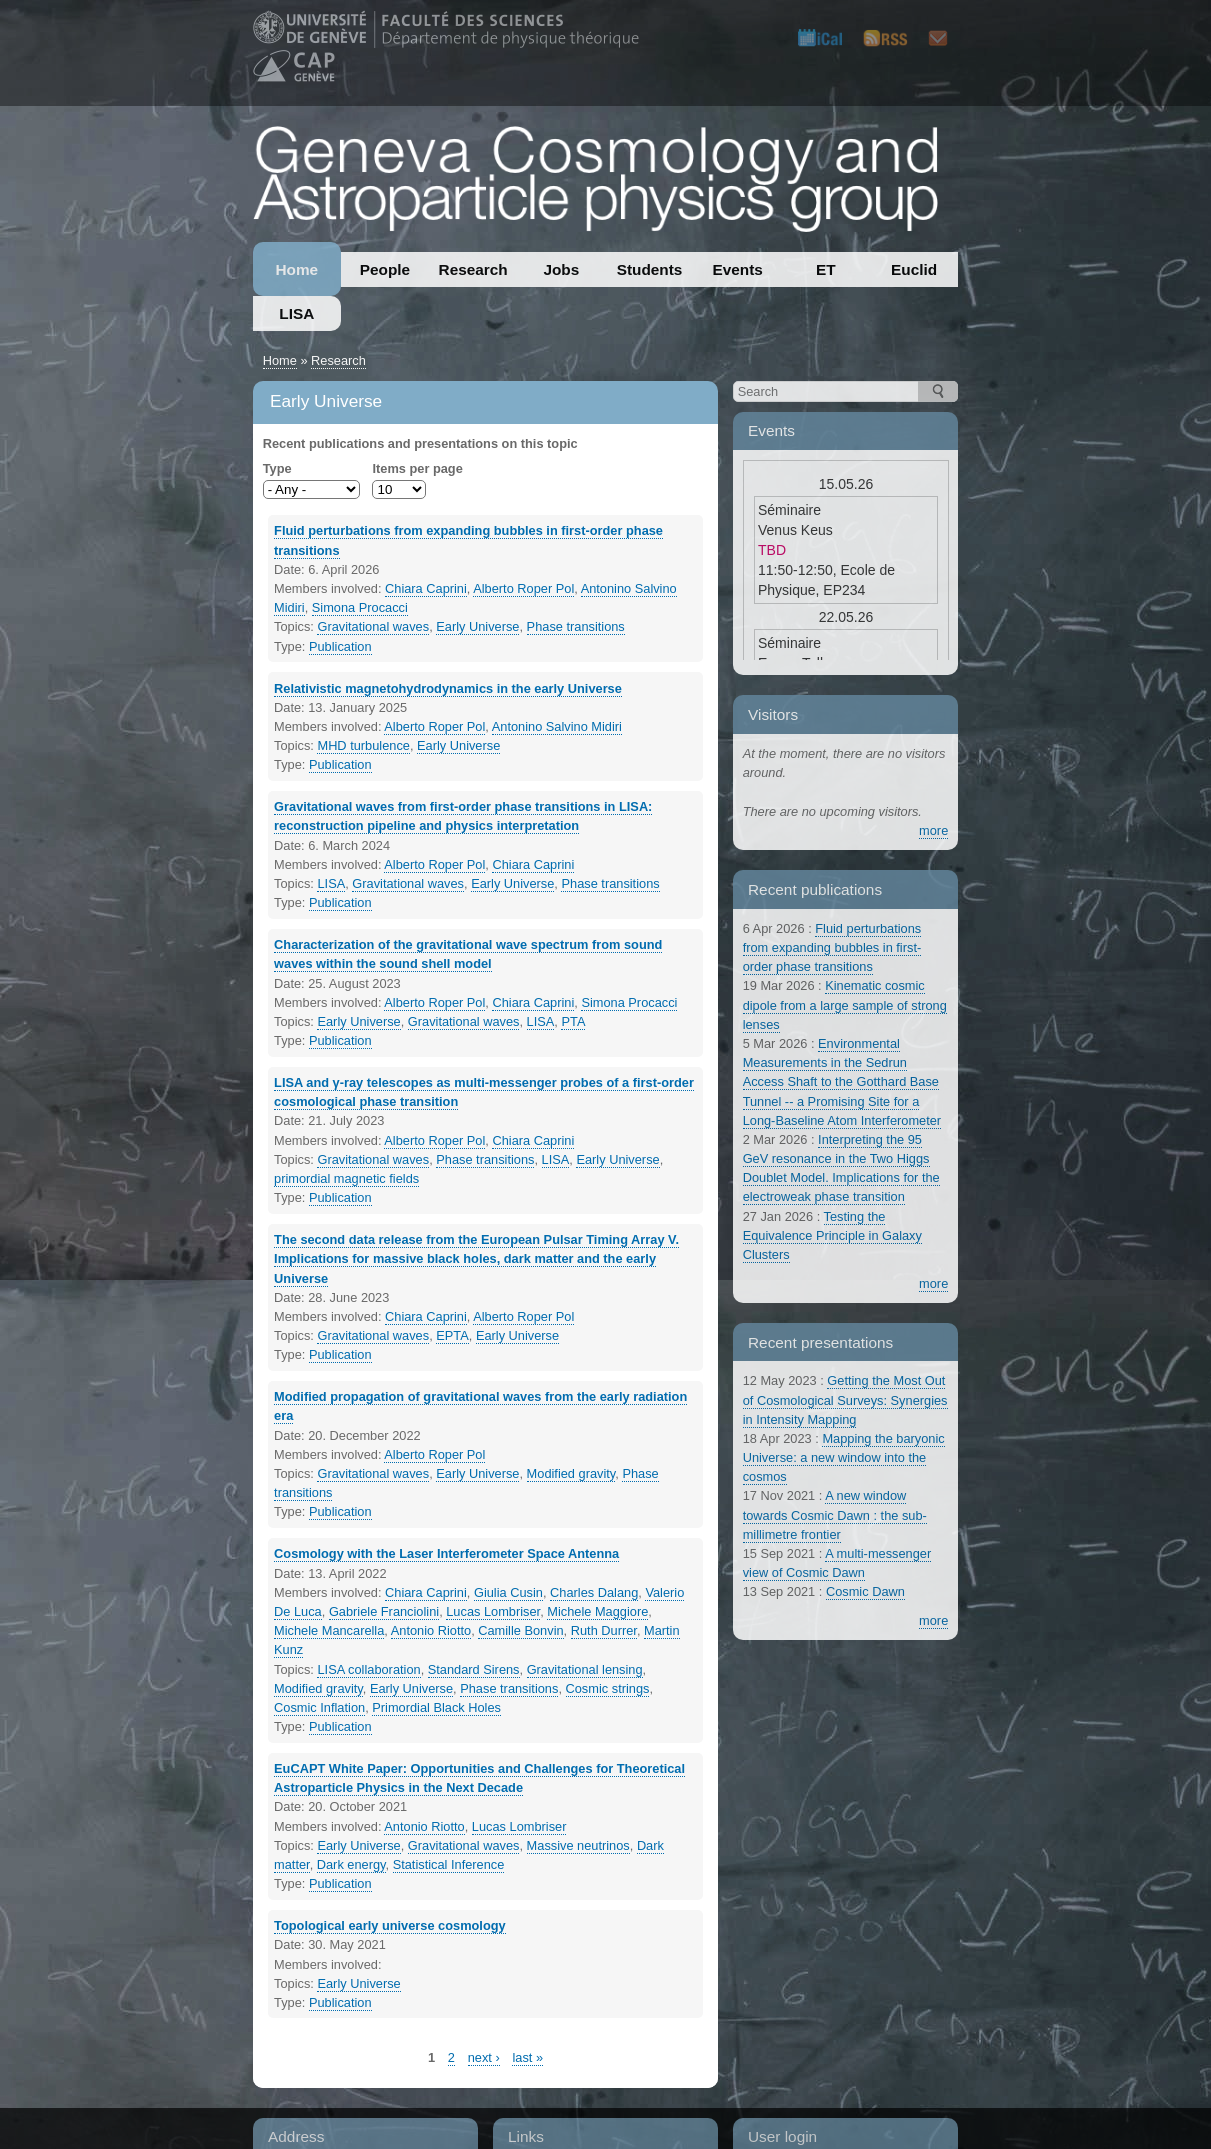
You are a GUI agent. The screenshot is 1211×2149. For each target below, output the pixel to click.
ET (826, 269)
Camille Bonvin (520, 1630)
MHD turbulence (363, 745)
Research (473, 269)
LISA (296, 313)
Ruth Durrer (604, 1630)
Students (650, 269)
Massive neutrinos (578, 1845)
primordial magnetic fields (346, 1178)
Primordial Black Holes (436, 1707)
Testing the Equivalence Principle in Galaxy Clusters (832, 1235)
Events (738, 269)
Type (277, 468)
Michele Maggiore (597, 1611)
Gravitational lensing (585, 1669)
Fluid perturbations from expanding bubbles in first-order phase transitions (832, 947)
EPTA (452, 1335)
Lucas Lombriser (493, 1611)
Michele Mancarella (329, 1630)
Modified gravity (571, 1473)
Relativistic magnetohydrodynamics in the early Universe (448, 688)
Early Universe (477, 626)
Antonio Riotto (431, 1630)
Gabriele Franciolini (384, 1611)
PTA (573, 1021)
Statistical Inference (449, 1864)
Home (296, 269)
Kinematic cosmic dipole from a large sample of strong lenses (845, 1004)
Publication (340, 646)
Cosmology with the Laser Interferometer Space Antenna (446, 1553)
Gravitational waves (373, 626)
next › (484, 2057)
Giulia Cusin (508, 1592)
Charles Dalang (594, 1592)
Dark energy (351, 1864)
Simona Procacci (360, 607)
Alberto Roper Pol (523, 588)
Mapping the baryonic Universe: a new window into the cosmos (844, 1457)
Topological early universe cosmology (390, 1925)
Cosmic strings (608, 1688)
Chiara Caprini (426, 588)
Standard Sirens (474, 1669)
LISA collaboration (368, 1669)
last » (527, 2057)
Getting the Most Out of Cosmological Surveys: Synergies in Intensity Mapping (845, 1399)
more (933, 830)
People (385, 269)
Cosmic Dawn (865, 1591)
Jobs (561, 269)
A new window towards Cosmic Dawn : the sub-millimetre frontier (835, 1514)
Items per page (417, 468)
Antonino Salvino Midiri (557, 726)
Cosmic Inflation (319, 1707)
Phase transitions (576, 626)
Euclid (914, 269)
